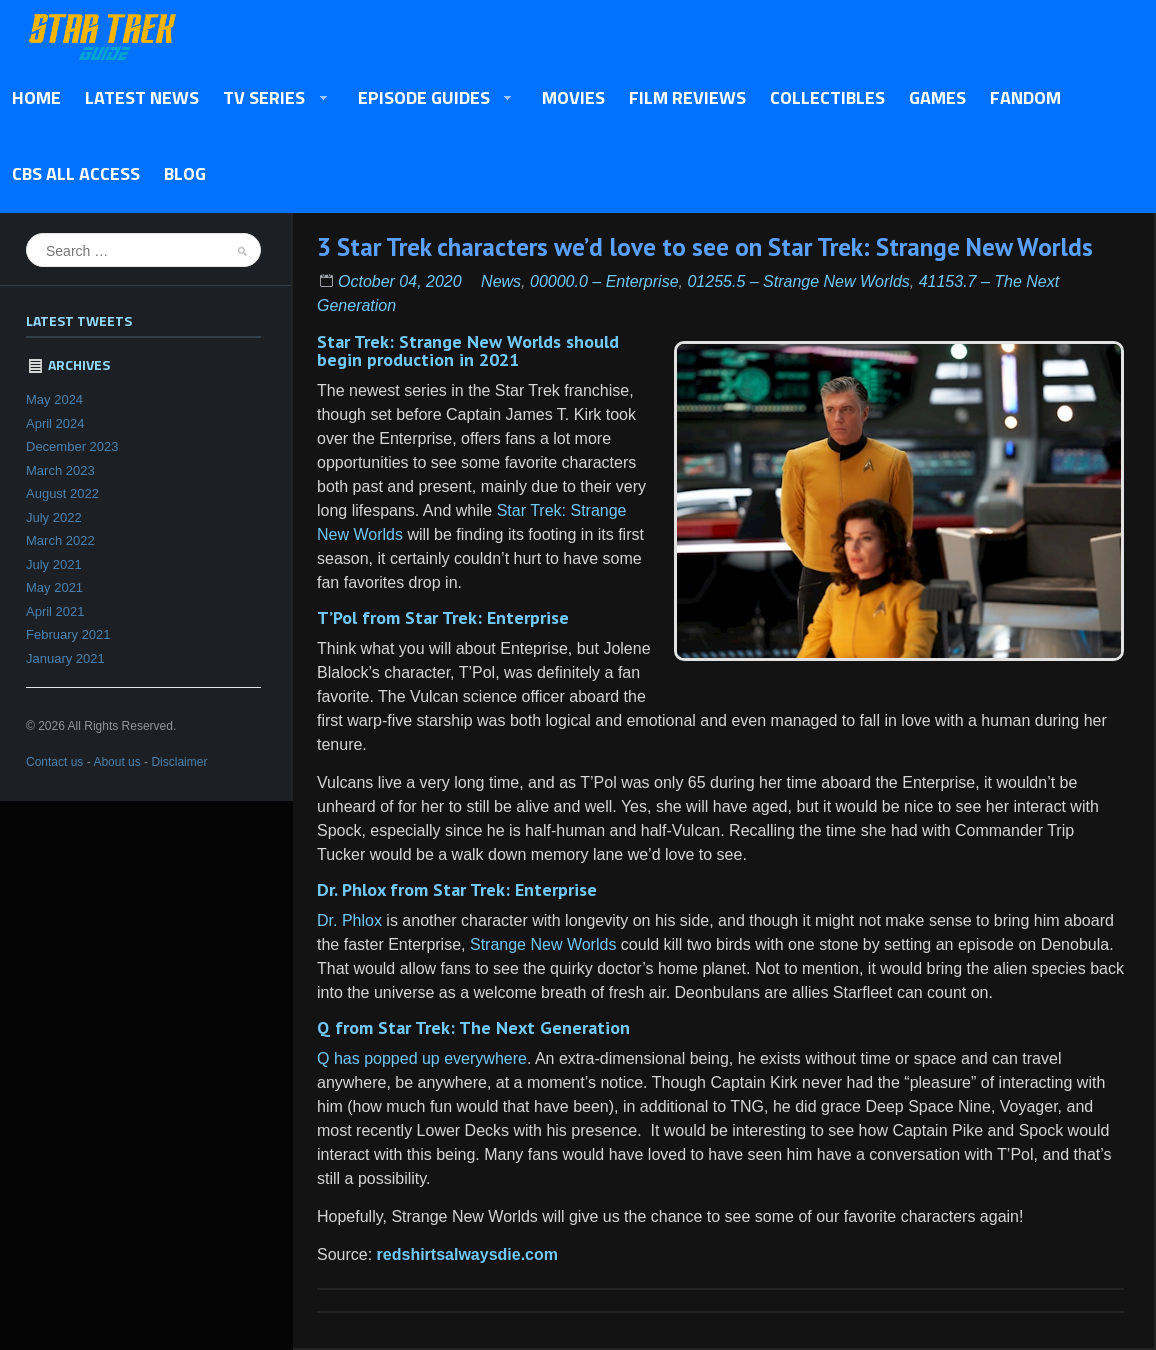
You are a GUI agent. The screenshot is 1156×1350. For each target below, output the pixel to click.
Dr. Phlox (349, 920)
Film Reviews (687, 97)
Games (937, 97)
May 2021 (54, 587)
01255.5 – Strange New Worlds (798, 281)
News (501, 281)
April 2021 (55, 611)
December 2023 (72, 446)
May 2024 (54, 399)
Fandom (1025, 97)
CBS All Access (76, 173)
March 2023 (60, 470)
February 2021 (68, 634)
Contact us (54, 762)
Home (36, 97)
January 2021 (65, 658)
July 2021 (54, 564)
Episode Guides (429, 99)
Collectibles (827, 97)
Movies (573, 97)
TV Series (269, 99)
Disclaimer (179, 762)
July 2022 (54, 517)
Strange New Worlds (543, 944)
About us (116, 762)
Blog (185, 173)
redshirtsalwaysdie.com (467, 1254)
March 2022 (60, 540)
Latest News (142, 97)
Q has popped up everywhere (422, 1058)
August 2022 (62, 493)
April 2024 (55, 423)
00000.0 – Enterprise (604, 281)
